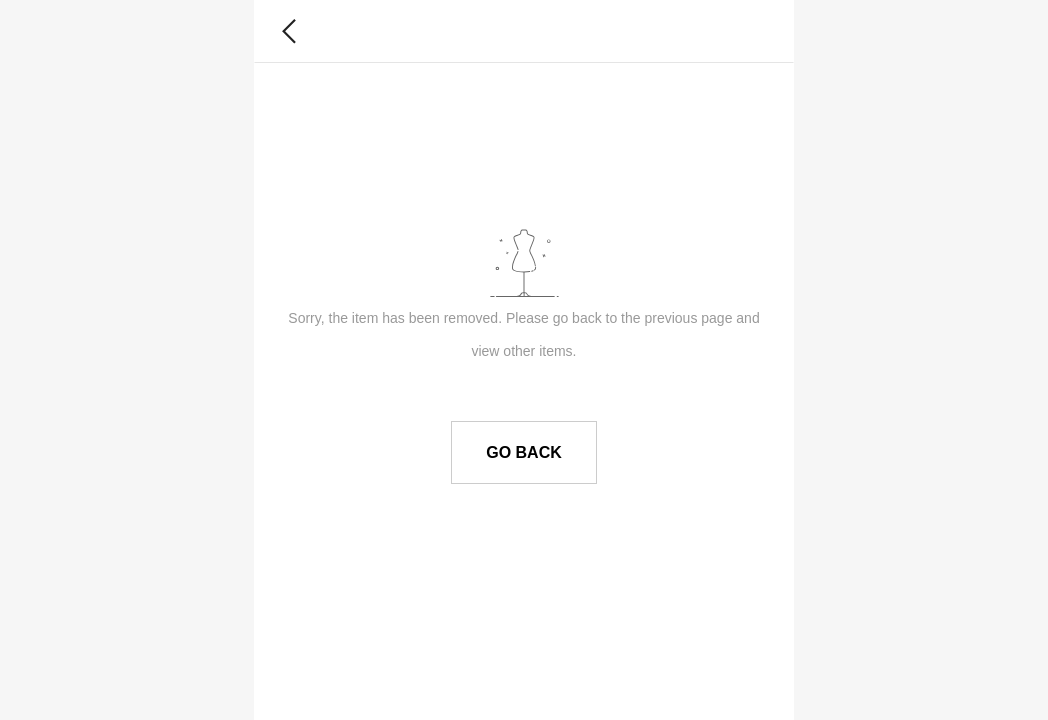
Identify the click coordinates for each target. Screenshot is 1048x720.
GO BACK (524, 452)
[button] (289, 31)
